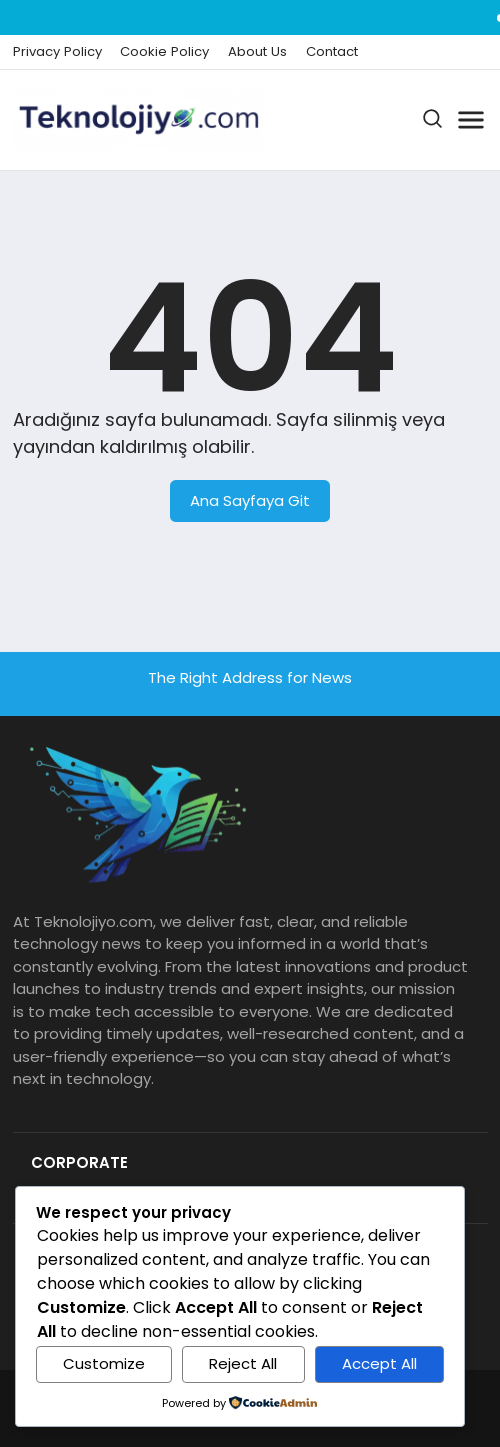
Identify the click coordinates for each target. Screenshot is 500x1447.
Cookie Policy (164, 52)
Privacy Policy (57, 52)
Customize (104, 1363)
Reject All (243, 1363)
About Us (257, 52)
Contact (332, 52)
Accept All (379, 1363)
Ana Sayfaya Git (250, 500)
